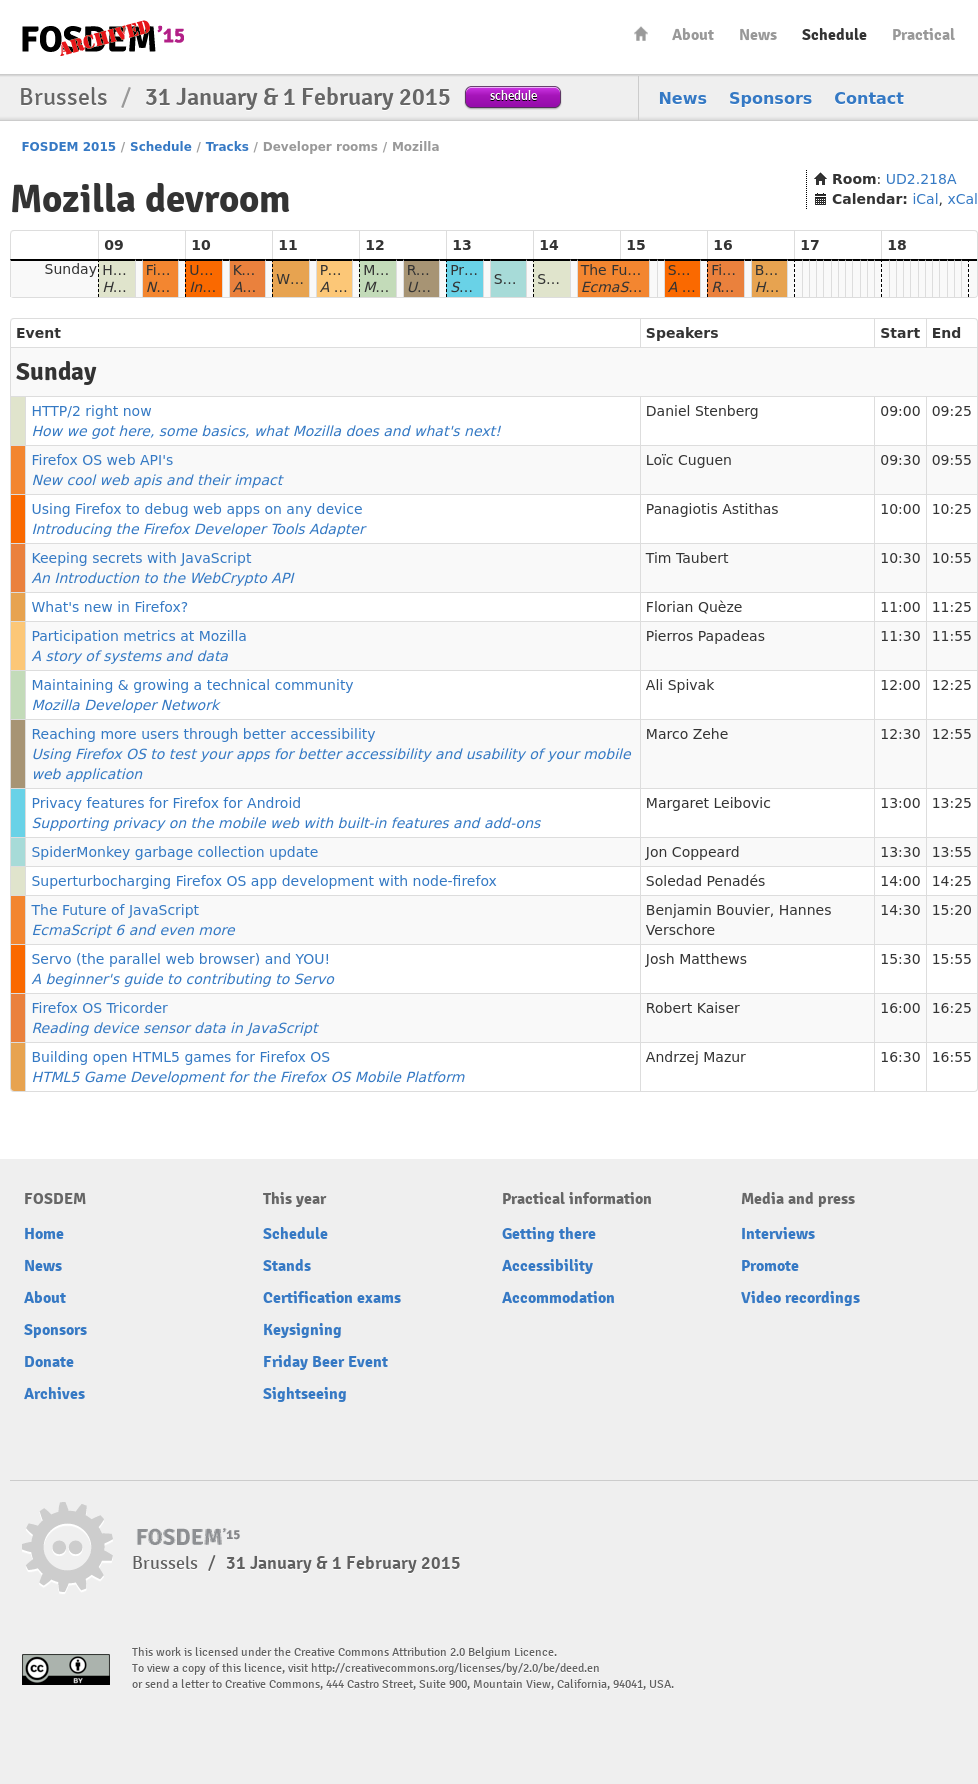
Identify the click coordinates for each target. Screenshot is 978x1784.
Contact (869, 98)
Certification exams (332, 1298)
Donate (49, 1362)
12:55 (952, 734)
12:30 (900, 734)
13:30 (900, 852)
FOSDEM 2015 (68, 147)
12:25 (952, 685)
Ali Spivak (680, 685)
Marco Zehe (687, 734)
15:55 (952, 959)
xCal (962, 199)
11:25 (952, 607)
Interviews (778, 1234)
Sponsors (770, 98)
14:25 (952, 881)
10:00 (900, 509)
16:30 (900, 1057)
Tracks (227, 147)
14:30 (900, 910)
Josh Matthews (696, 959)
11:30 (900, 636)
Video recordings (800, 1298)
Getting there (549, 1234)
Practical (923, 35)
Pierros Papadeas (705, 636)
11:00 (900, 607)
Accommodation (558, 1298)
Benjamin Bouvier (708, 910)
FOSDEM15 (103, 38)
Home (641, 33)
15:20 (952, 910)
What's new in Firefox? (109, 607)
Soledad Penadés (706, 881)
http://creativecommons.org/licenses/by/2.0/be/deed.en (455, 1668)
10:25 (952, 509)
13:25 (952, 803)
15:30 (900, 959)
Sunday (71, 269)
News (758, 35)
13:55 (952, 852)
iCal (925, 199)
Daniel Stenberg (702, 411)
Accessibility (547, 1266)
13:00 (900, 803)
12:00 (900, 685)
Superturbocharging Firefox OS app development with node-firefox (263, 881)
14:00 (900, 881)
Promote (770, 1266)
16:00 (900, 1008)
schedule (513, 95)
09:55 (952, 460)
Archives (54, 1394)
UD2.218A (921, 179)
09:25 (952, 411)
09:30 (900, 460)
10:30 (900, 558)
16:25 (952, 1008)
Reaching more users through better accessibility (330, 754)
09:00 (900, 411)
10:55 (952, 558)
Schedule (834, 35)
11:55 (952, 636)
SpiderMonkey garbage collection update (174, 852)
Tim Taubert (687, 558)
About (693, 35)
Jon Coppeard (693, 852)
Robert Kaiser (693, 1008)
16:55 (952, 1057)
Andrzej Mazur (696, 1057)
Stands (287, 1266)
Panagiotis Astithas (712, 509)
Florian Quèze (694, 607)
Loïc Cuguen (689, 460)
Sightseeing (305, 1394)
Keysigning (302, 1330)
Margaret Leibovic (708, 803)
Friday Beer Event (325, 1362)
